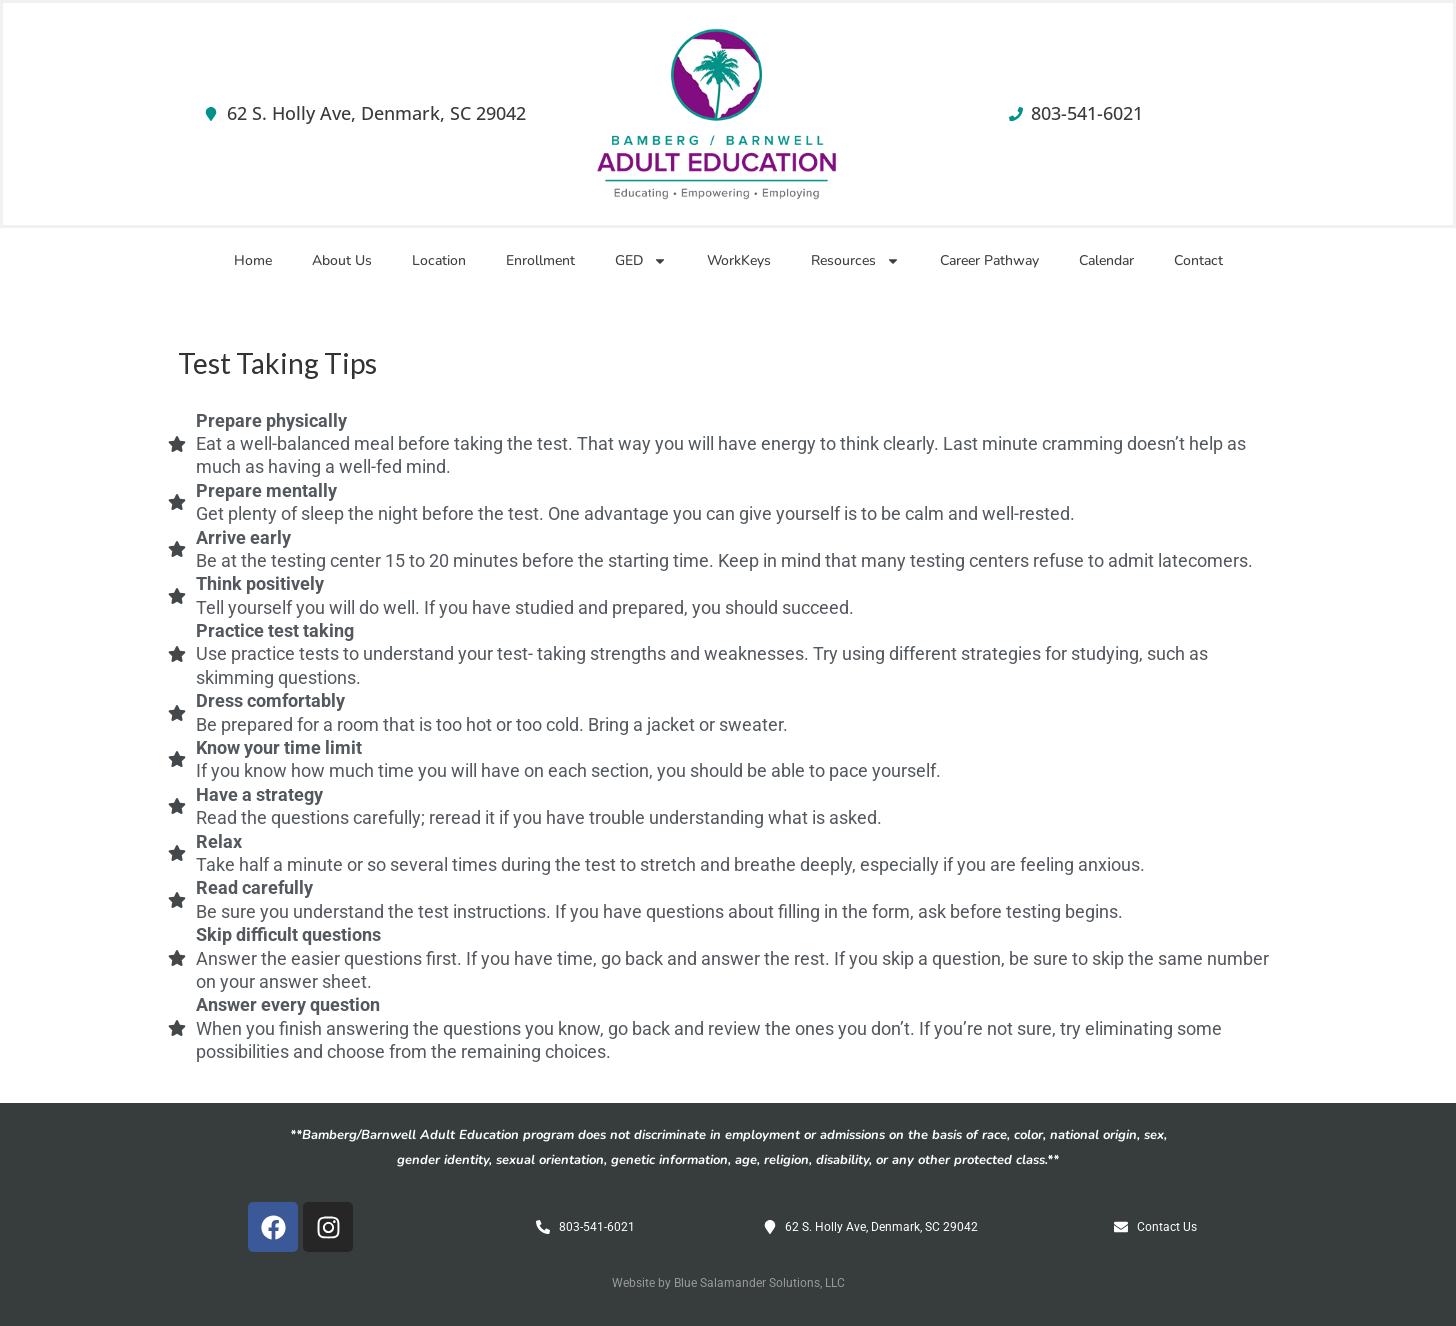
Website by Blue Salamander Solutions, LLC (728, 1283)
